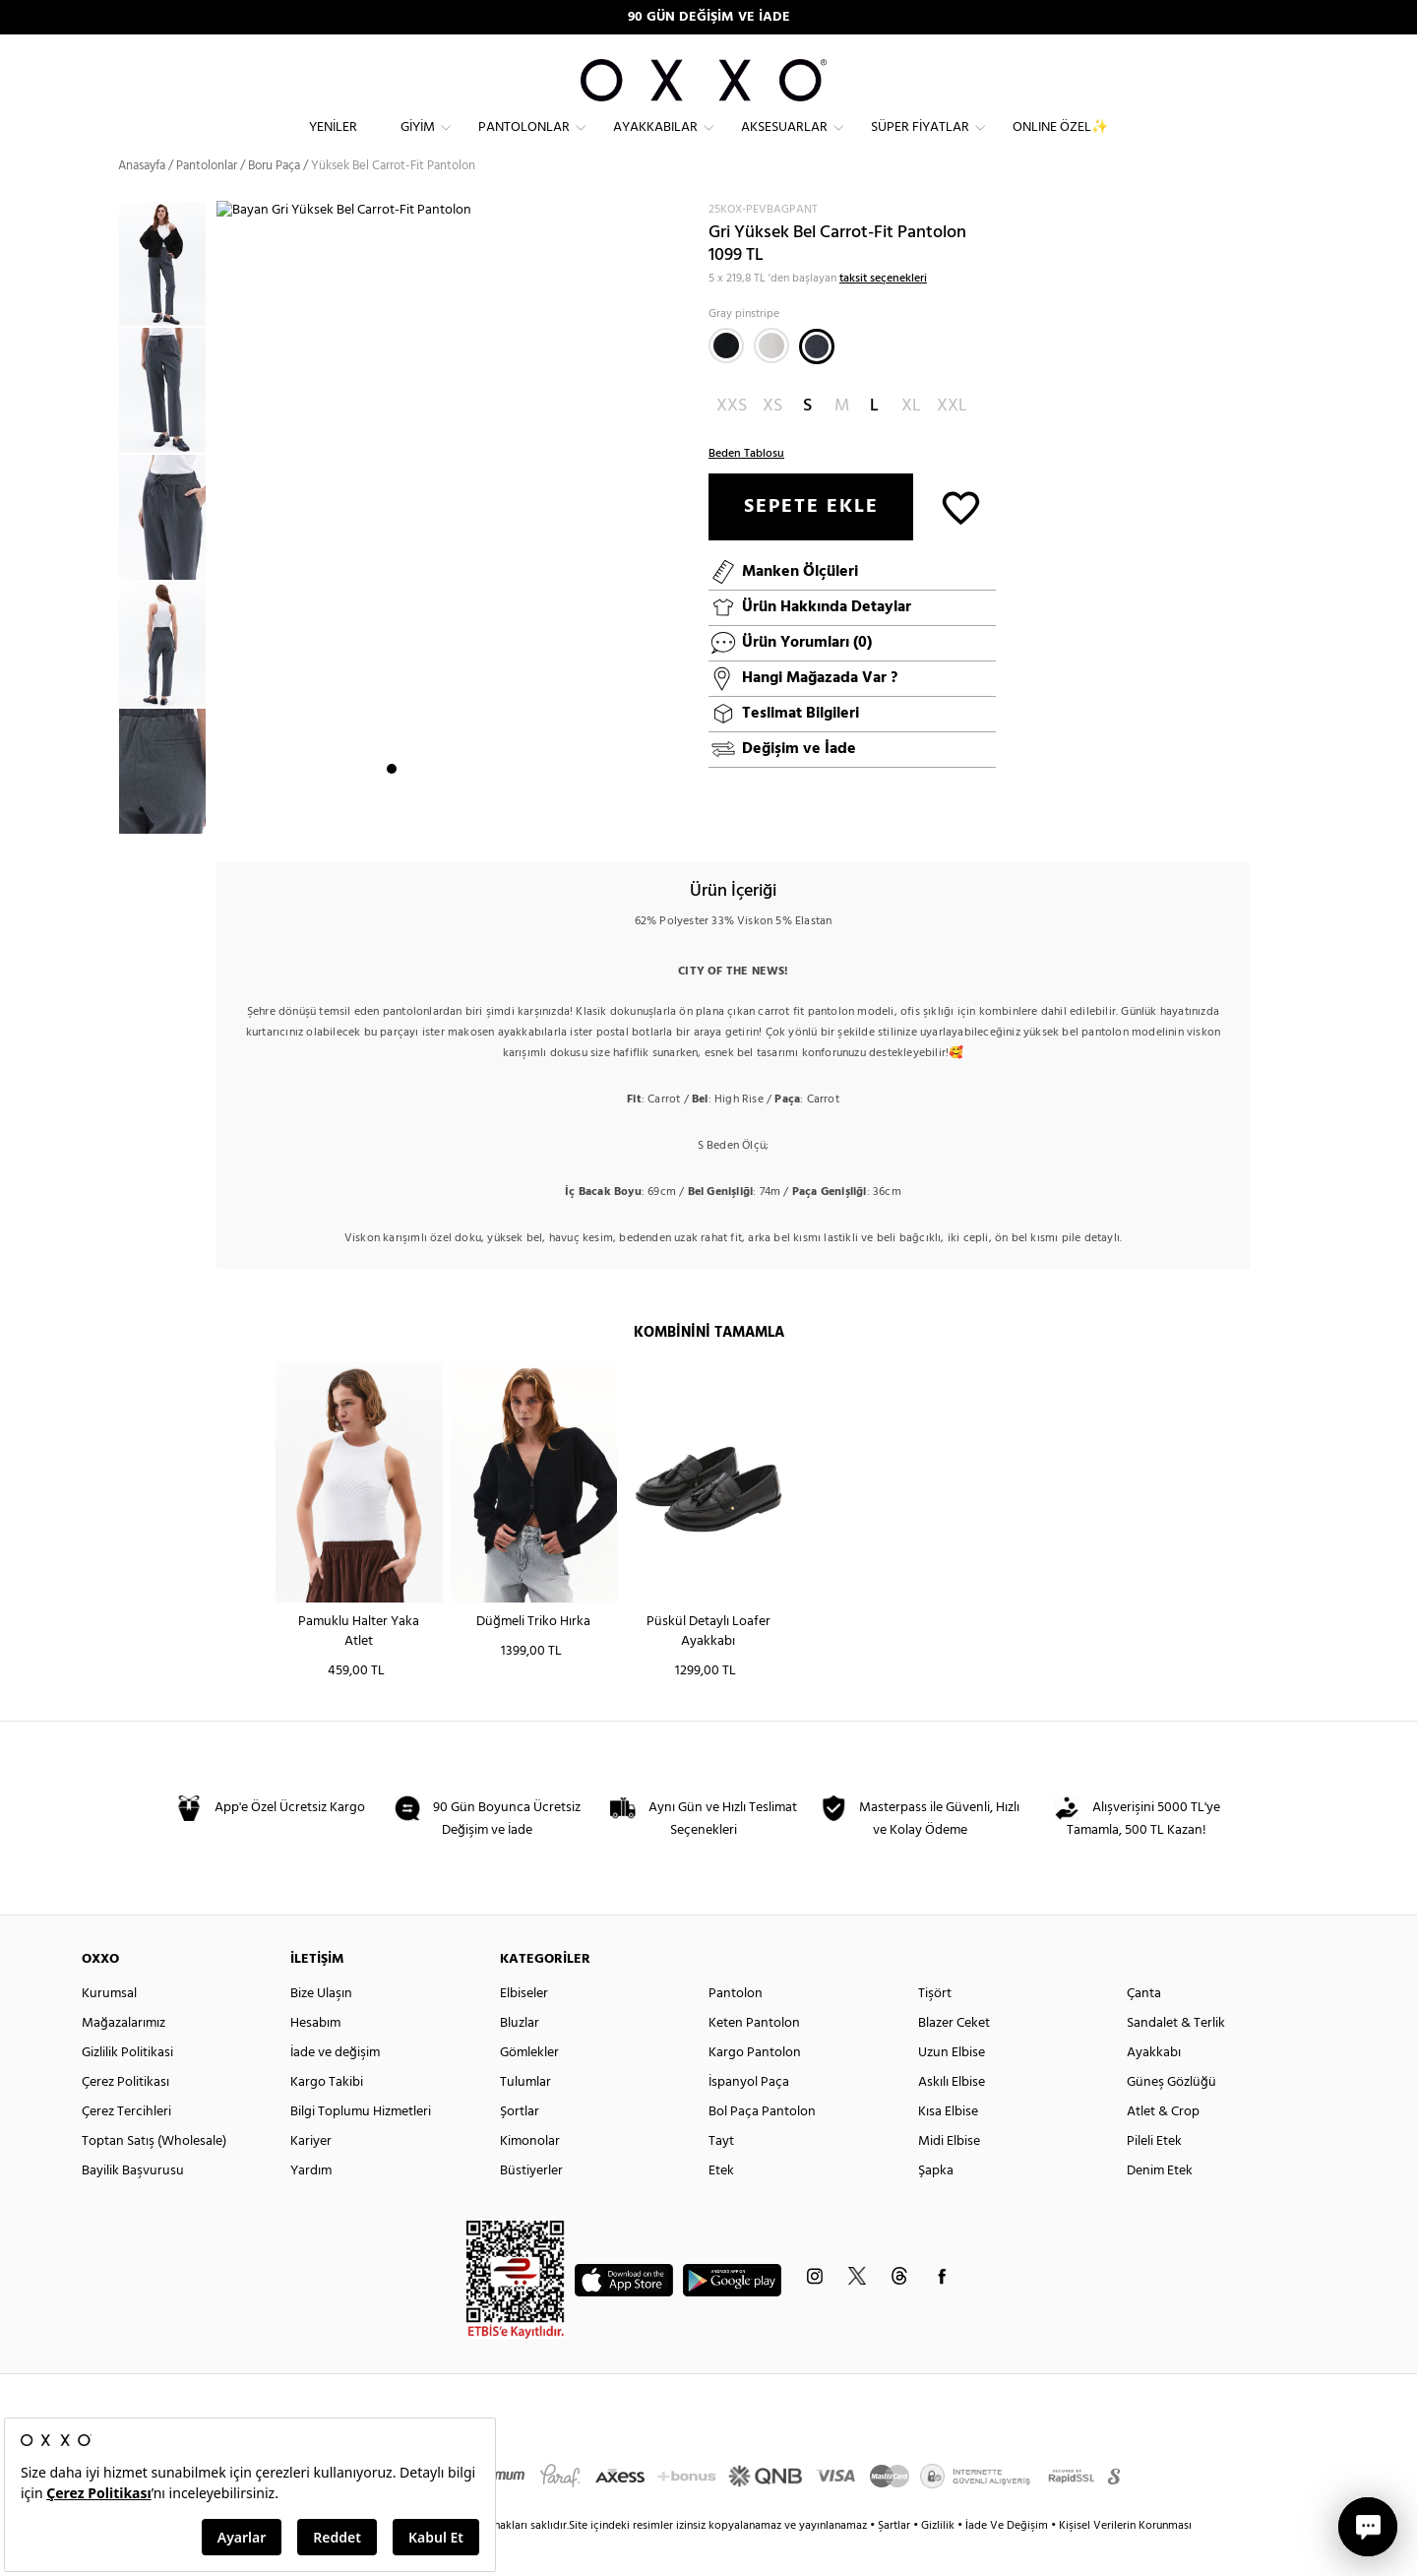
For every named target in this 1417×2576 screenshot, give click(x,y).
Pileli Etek (1154, 2177)
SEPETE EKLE (811, 541)
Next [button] (226, 542)
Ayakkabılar (655, 143)
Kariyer (311, 2177)
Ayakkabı (1154, 2088)
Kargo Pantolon (754, 2088)
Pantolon (735, 2029)
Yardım (311, 2206)
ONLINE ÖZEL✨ (1060, 143)
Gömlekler (529, 2088)
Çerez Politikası (125, 2117)
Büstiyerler (531, 2206)
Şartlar (895, 2561)
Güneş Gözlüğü (1171, 2117)
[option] (167, 299)
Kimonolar (530, 2177)
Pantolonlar (524, 143)
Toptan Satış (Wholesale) (154, 2177)
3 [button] (427, 818)
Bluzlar (519, 2058)
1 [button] (392, 818)
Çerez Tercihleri (126, 2147)
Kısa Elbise (948, 2147)
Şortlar (519, 2147)
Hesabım (315, 2058)
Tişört (935, 2029)
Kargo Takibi (326, 2117)
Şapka (936, 2206)
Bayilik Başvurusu (133, 2206)
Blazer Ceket (954, 2058)
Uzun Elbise (951, 2088)
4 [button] (445, 818)
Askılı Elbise (951, 2117)
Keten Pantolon (754, 2058)
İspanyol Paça (748, 2117)
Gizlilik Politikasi (127, 2088)
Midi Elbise (949, 2177)
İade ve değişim (335, 2088)
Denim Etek (1160, 2206)
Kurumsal (109, 2029)
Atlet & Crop (1163, 2147)
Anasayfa (141, 201)
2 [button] (409, 818)
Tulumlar (525, 2117)
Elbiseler (524, 2029)
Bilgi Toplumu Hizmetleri (360, 2147)
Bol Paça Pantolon (762, 2147)
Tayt (721, 2177)
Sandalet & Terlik (1176, 2058)
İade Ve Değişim (1006, 2561)
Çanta (1144, 2029)
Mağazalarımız (123, 2058)
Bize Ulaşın (321, 2029)
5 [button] (462, 818)
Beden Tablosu (746, 488)
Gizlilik (939, 2561)
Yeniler (333, 143)
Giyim (417, 143)
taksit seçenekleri (883, 313)
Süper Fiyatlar (920, 143)
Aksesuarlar (784, 143)
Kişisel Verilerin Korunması (1125, 2561)
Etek (721, 2206)
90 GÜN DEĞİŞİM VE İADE (709, 17)
